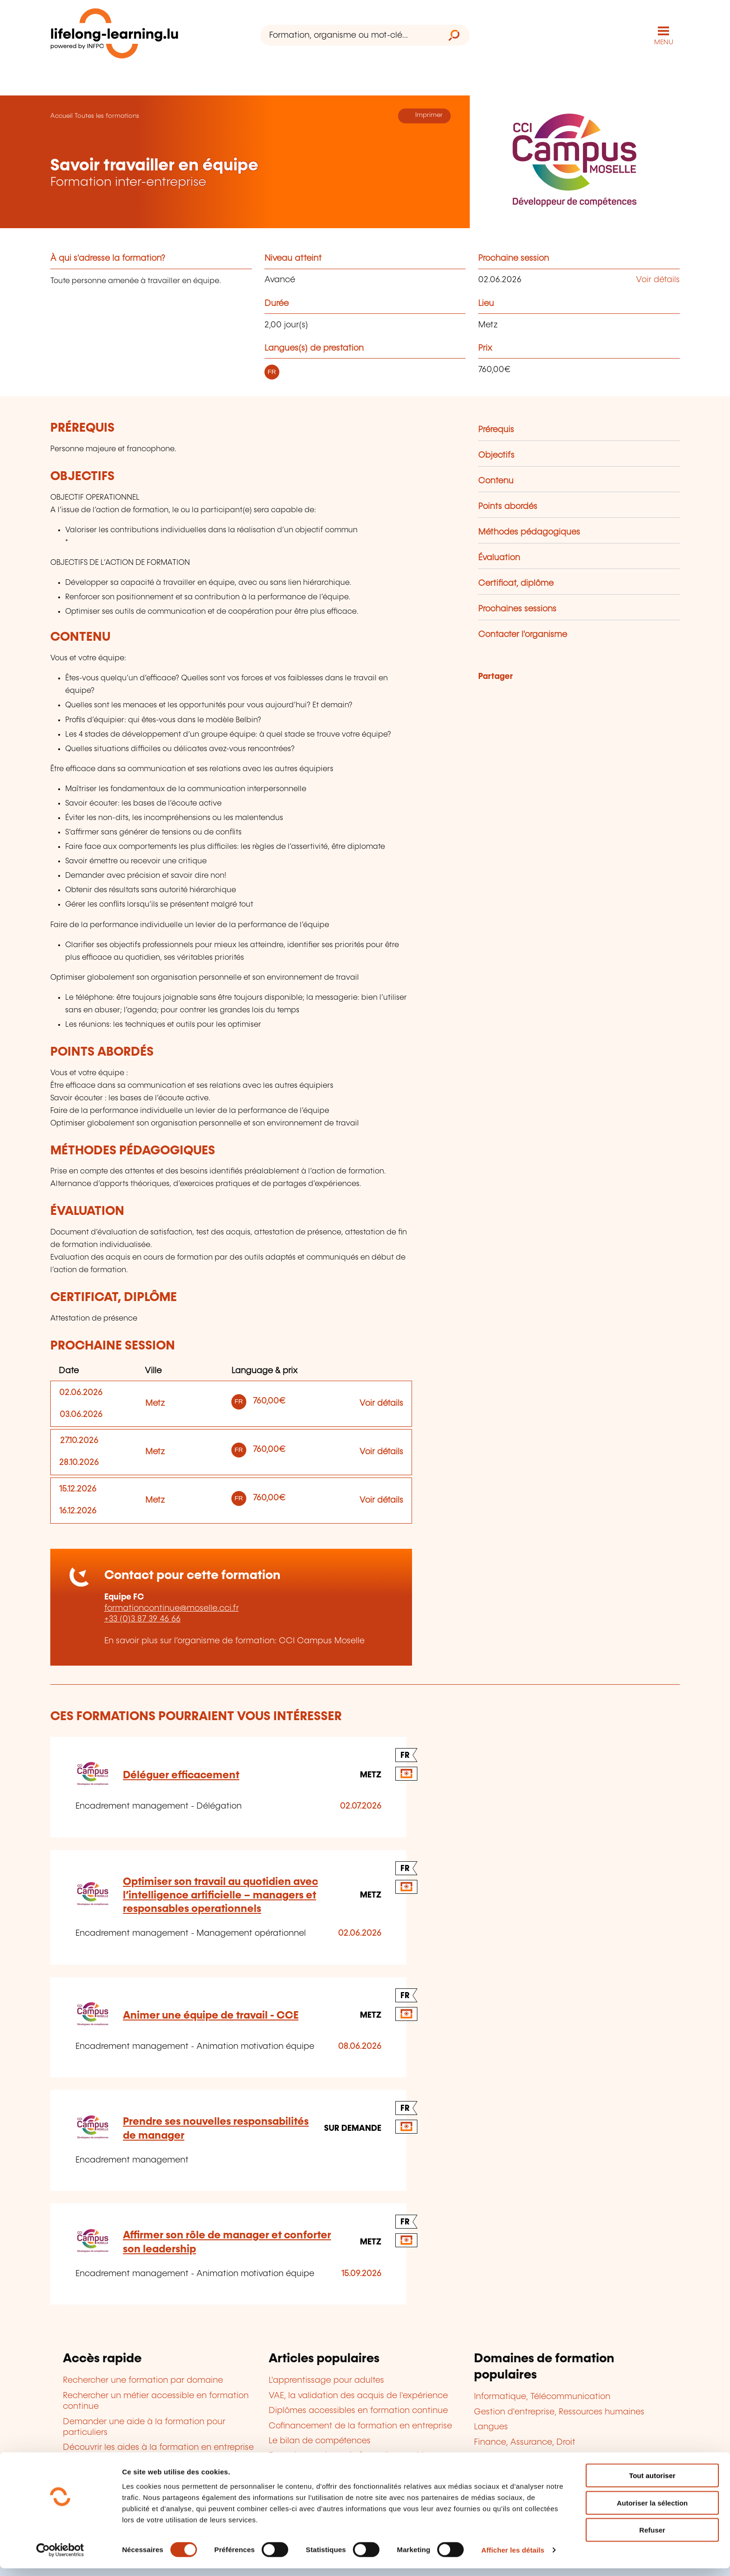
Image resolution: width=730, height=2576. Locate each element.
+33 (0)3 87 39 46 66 (142, 1618)
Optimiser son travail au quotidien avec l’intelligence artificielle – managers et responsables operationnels (220, 1895)
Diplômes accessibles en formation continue (358, 2410)
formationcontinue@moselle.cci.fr (171, 1608)
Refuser (652, 2538)
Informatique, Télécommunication (542, 2396)
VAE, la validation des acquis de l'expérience (358, 2395)
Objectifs (496, 455)
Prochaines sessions (517, 608)
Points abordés (507, 506)
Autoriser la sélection (652, 2511)
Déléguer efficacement (181, 1774)
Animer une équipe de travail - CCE (210, 2015)
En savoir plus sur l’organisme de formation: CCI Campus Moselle (234, 1640)
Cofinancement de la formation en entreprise (360, 2425)
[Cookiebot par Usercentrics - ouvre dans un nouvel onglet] (60, 2558)
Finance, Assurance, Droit (524, 2441)
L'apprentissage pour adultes (326, 2380)
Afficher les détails (512, 2558)
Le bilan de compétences (320, 2440)
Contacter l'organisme (522, 634)
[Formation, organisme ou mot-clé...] (349, 35)
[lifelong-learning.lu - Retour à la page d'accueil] (115, 35)
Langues (491, 2426)
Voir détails (658, 279)
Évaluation (499, 557)
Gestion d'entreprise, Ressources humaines (559, 2411)
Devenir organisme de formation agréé (347, 2455)
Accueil (61, 115)
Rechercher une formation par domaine (143, 2380)
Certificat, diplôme (516, 583)
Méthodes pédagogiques (529, 532)
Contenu (496, 480)
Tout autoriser (652, 2483)
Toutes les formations (106, 115)
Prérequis (496, 429)
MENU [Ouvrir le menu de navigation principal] (663, 42)
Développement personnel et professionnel (560, 2457)
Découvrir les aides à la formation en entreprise (158, 2447)
